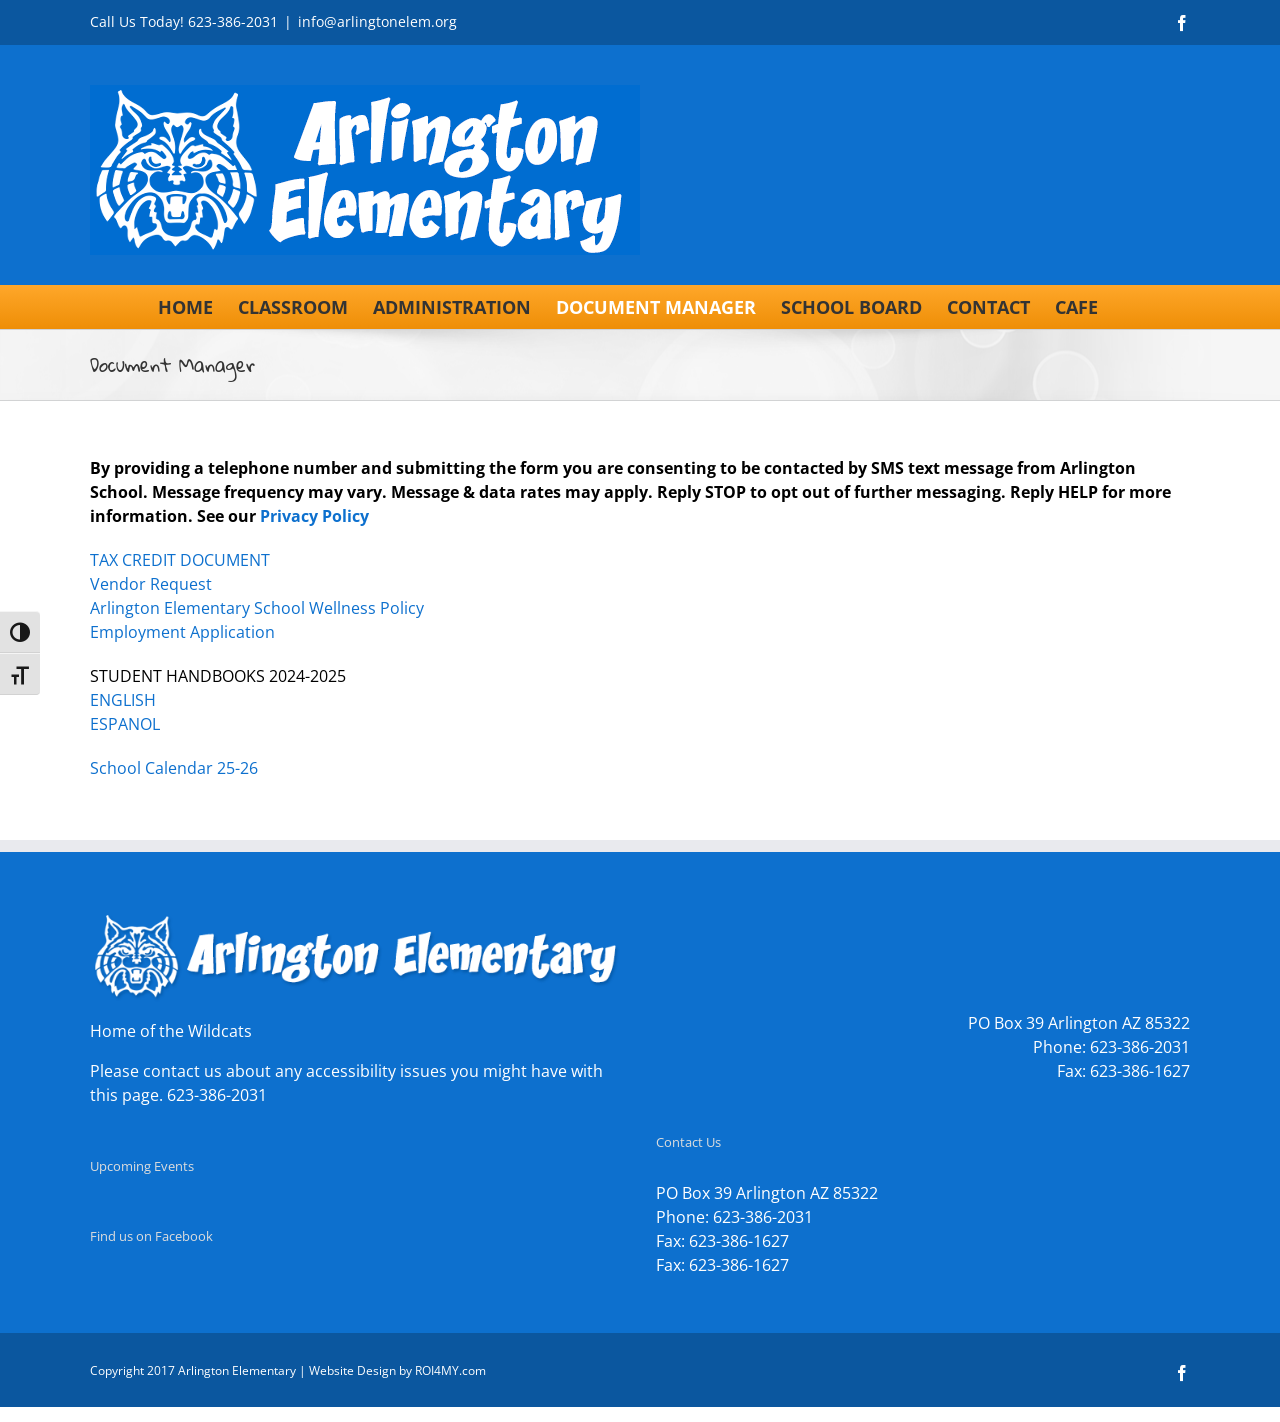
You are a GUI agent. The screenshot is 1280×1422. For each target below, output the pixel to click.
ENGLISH (123, 700)
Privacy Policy (314, 516)
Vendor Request (151, 584)
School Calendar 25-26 (174, 768)
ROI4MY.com (450, 1370)
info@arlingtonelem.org (377, 21)
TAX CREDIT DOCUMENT (180, 560)
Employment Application (182, 632)
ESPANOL (125, 724)
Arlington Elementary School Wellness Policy (257, 608)
